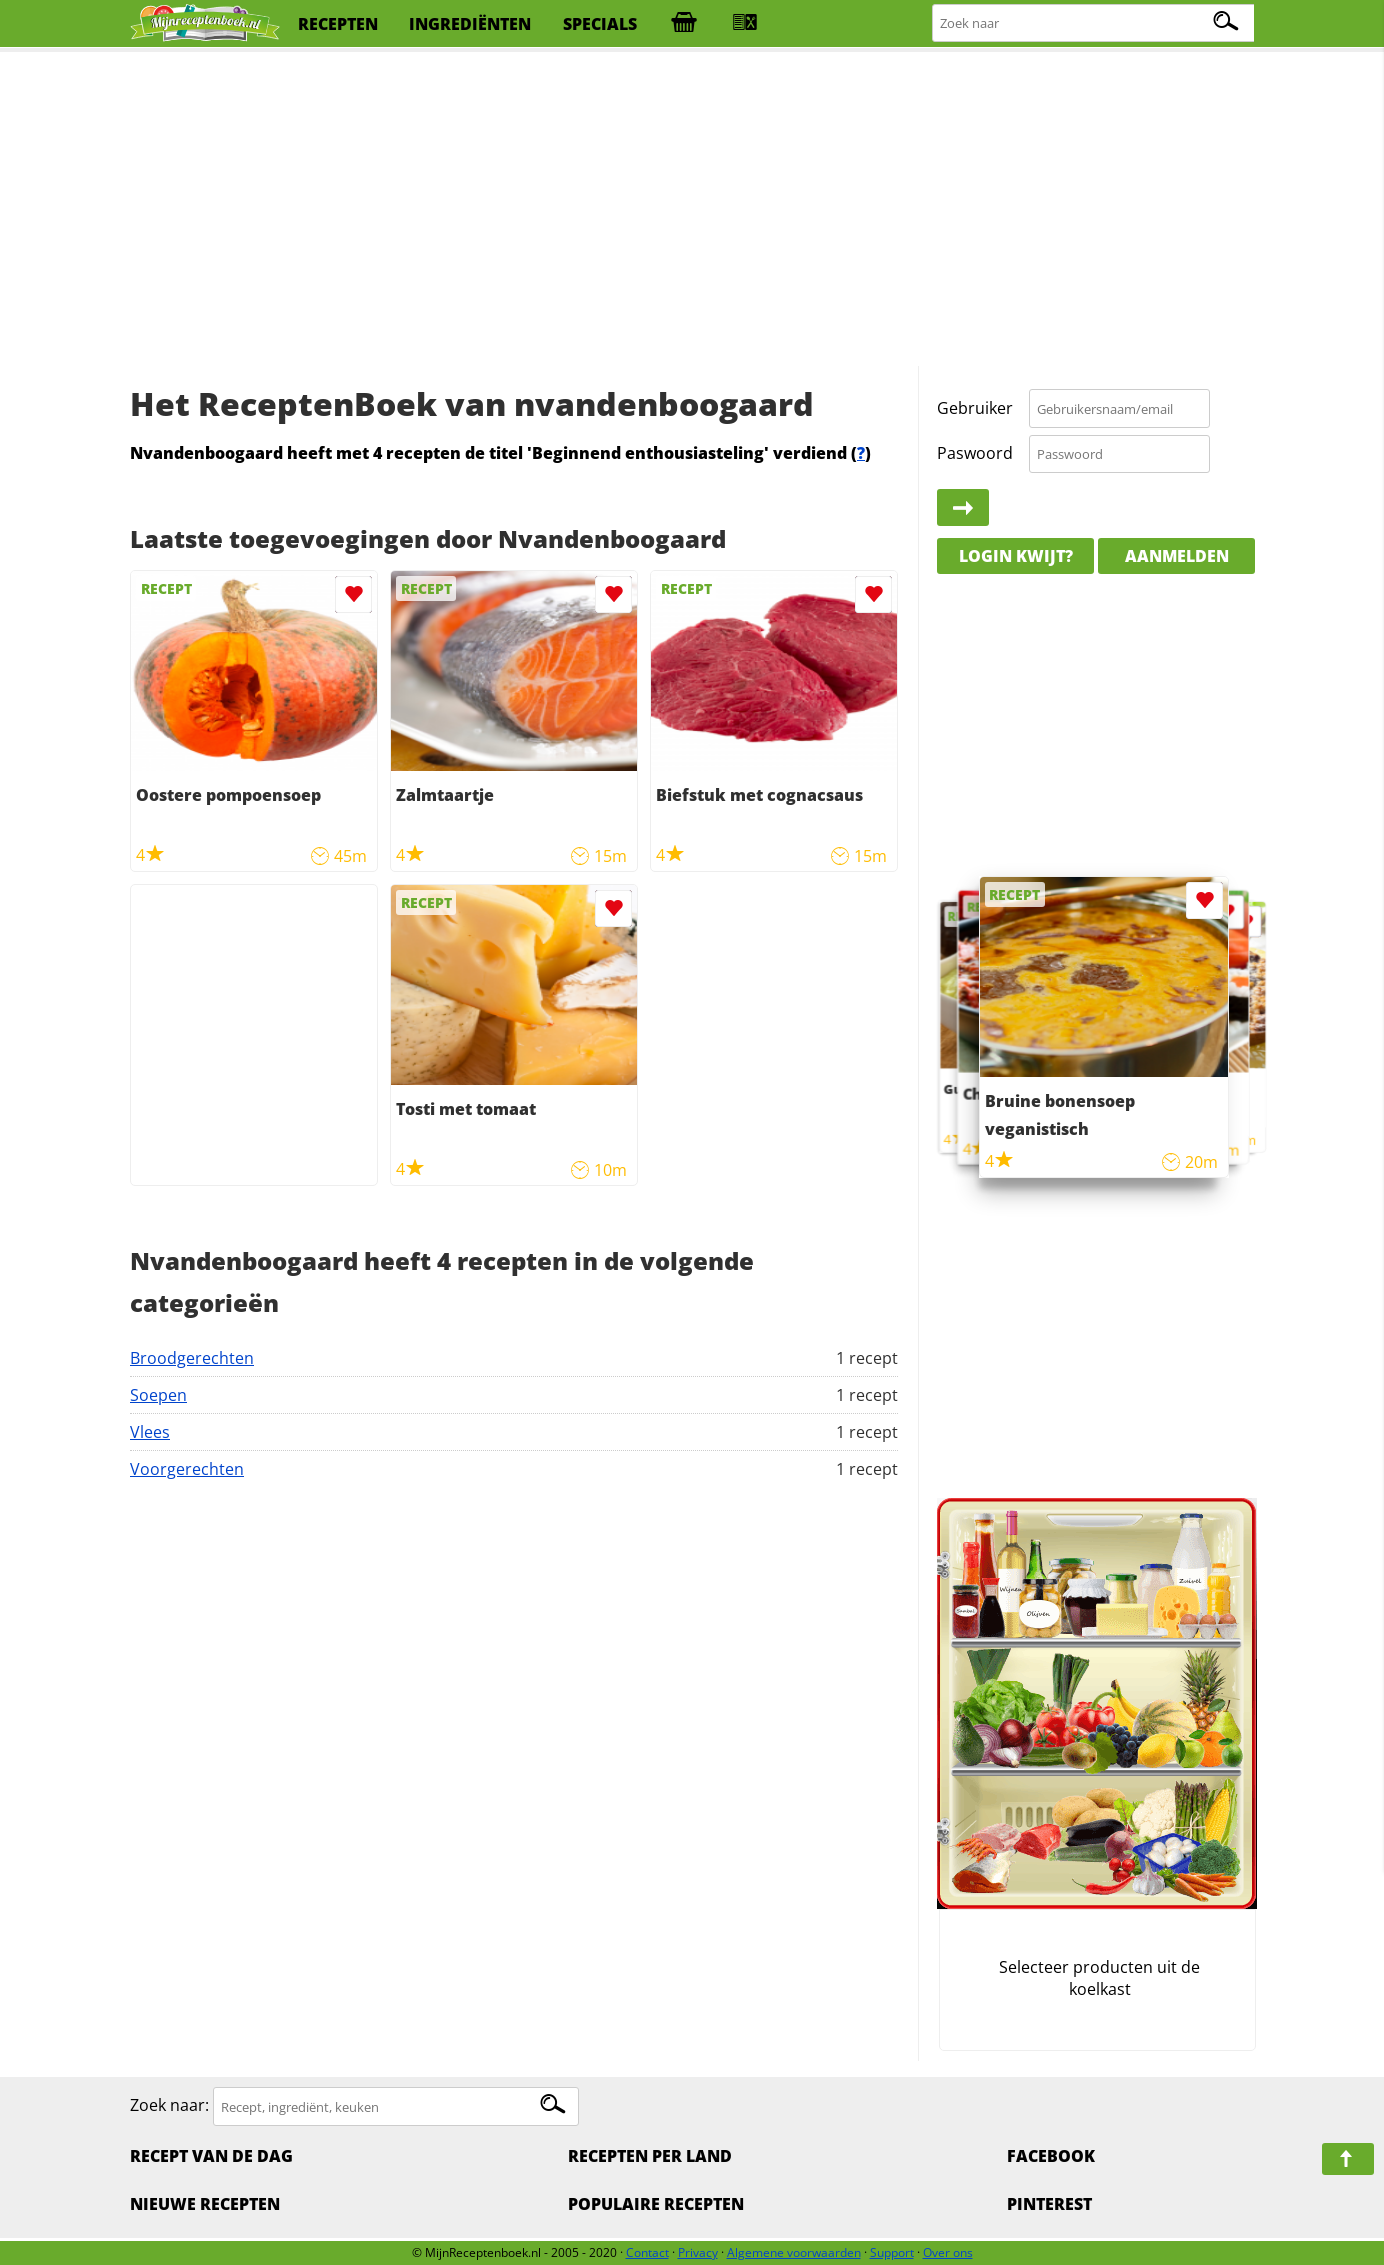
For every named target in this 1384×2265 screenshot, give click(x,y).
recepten (338, 24)
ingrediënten (470, 24)
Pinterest (1049, 2204)
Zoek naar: (169, 2106)
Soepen (158, 1395)
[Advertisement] (692, 210)
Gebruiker (975, 408)
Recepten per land (650, 2156)
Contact (647, 2252)
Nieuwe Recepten (205, 2204)
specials (600, 24)
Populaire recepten (656, 2204)
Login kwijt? (1016, 556)
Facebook (1051, 2156)
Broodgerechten (192, 1358)
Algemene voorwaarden (794, 2252)
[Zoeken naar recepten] (1094, 23)
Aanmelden (1177, 556)
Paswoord (975, 453)
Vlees (150, 1432)
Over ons (948, 2252)
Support (892, 2252)
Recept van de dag (211, 2156)
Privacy (698, 2252)
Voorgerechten (187, 1469)
